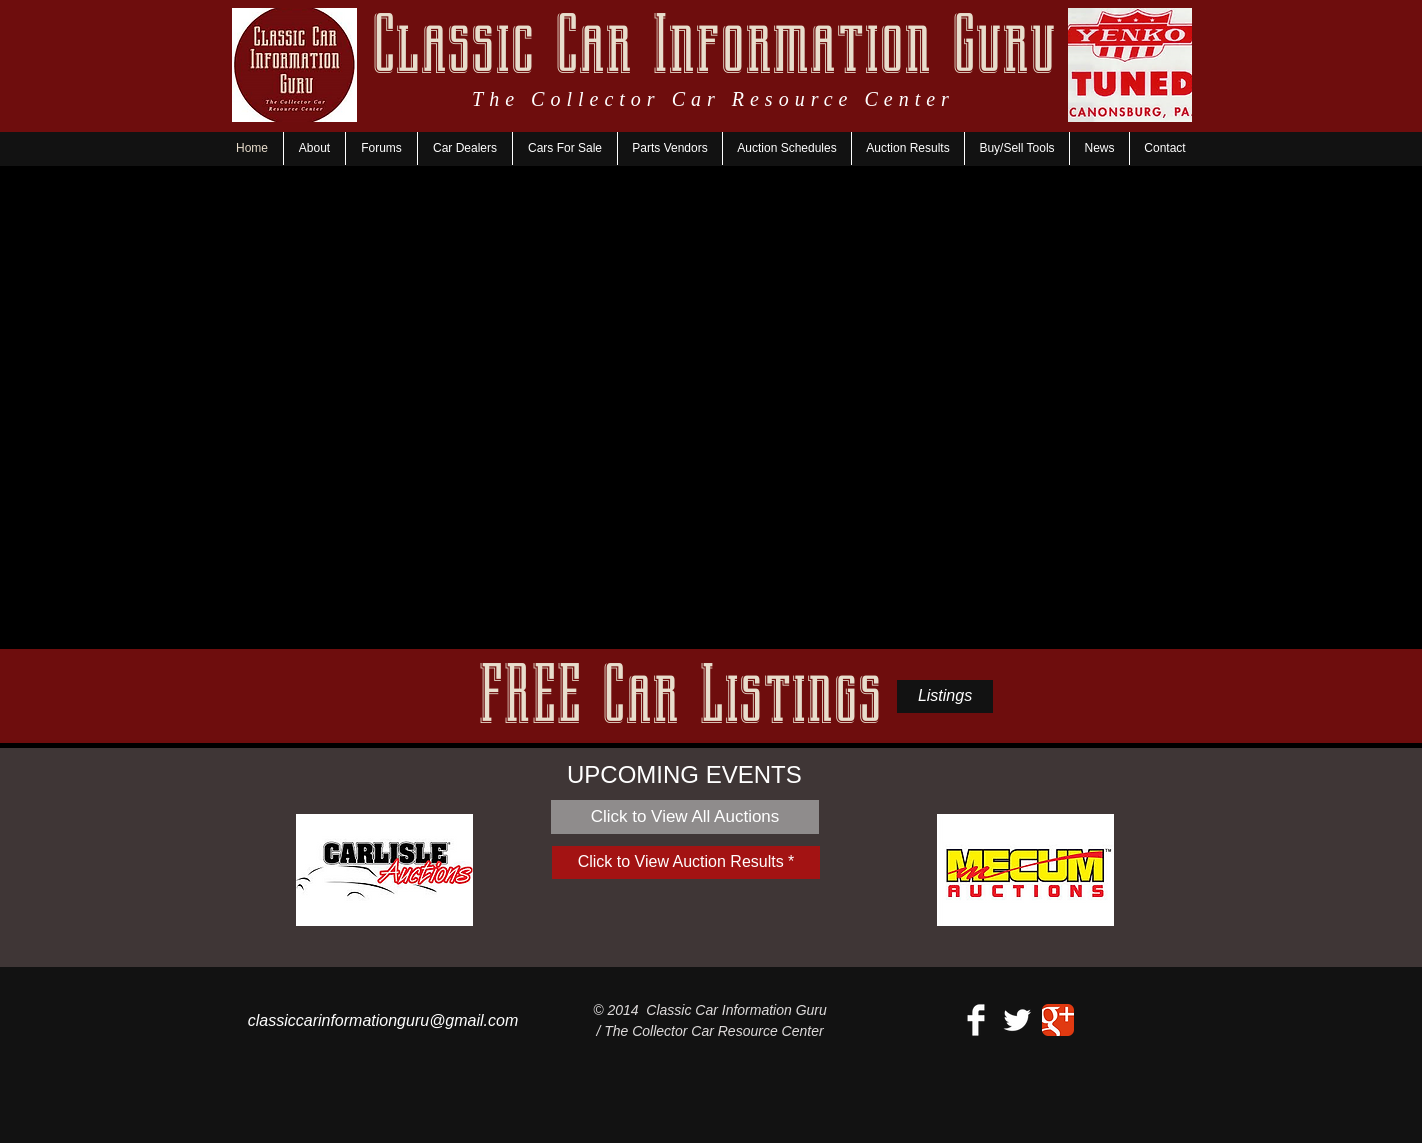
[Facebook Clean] (976, 1020)
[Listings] (945, 696)
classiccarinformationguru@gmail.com (383, 1020)
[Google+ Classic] (1058, 1020)
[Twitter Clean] (1017, 1020)
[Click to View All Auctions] (685, 817)
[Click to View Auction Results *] (686, 862)
